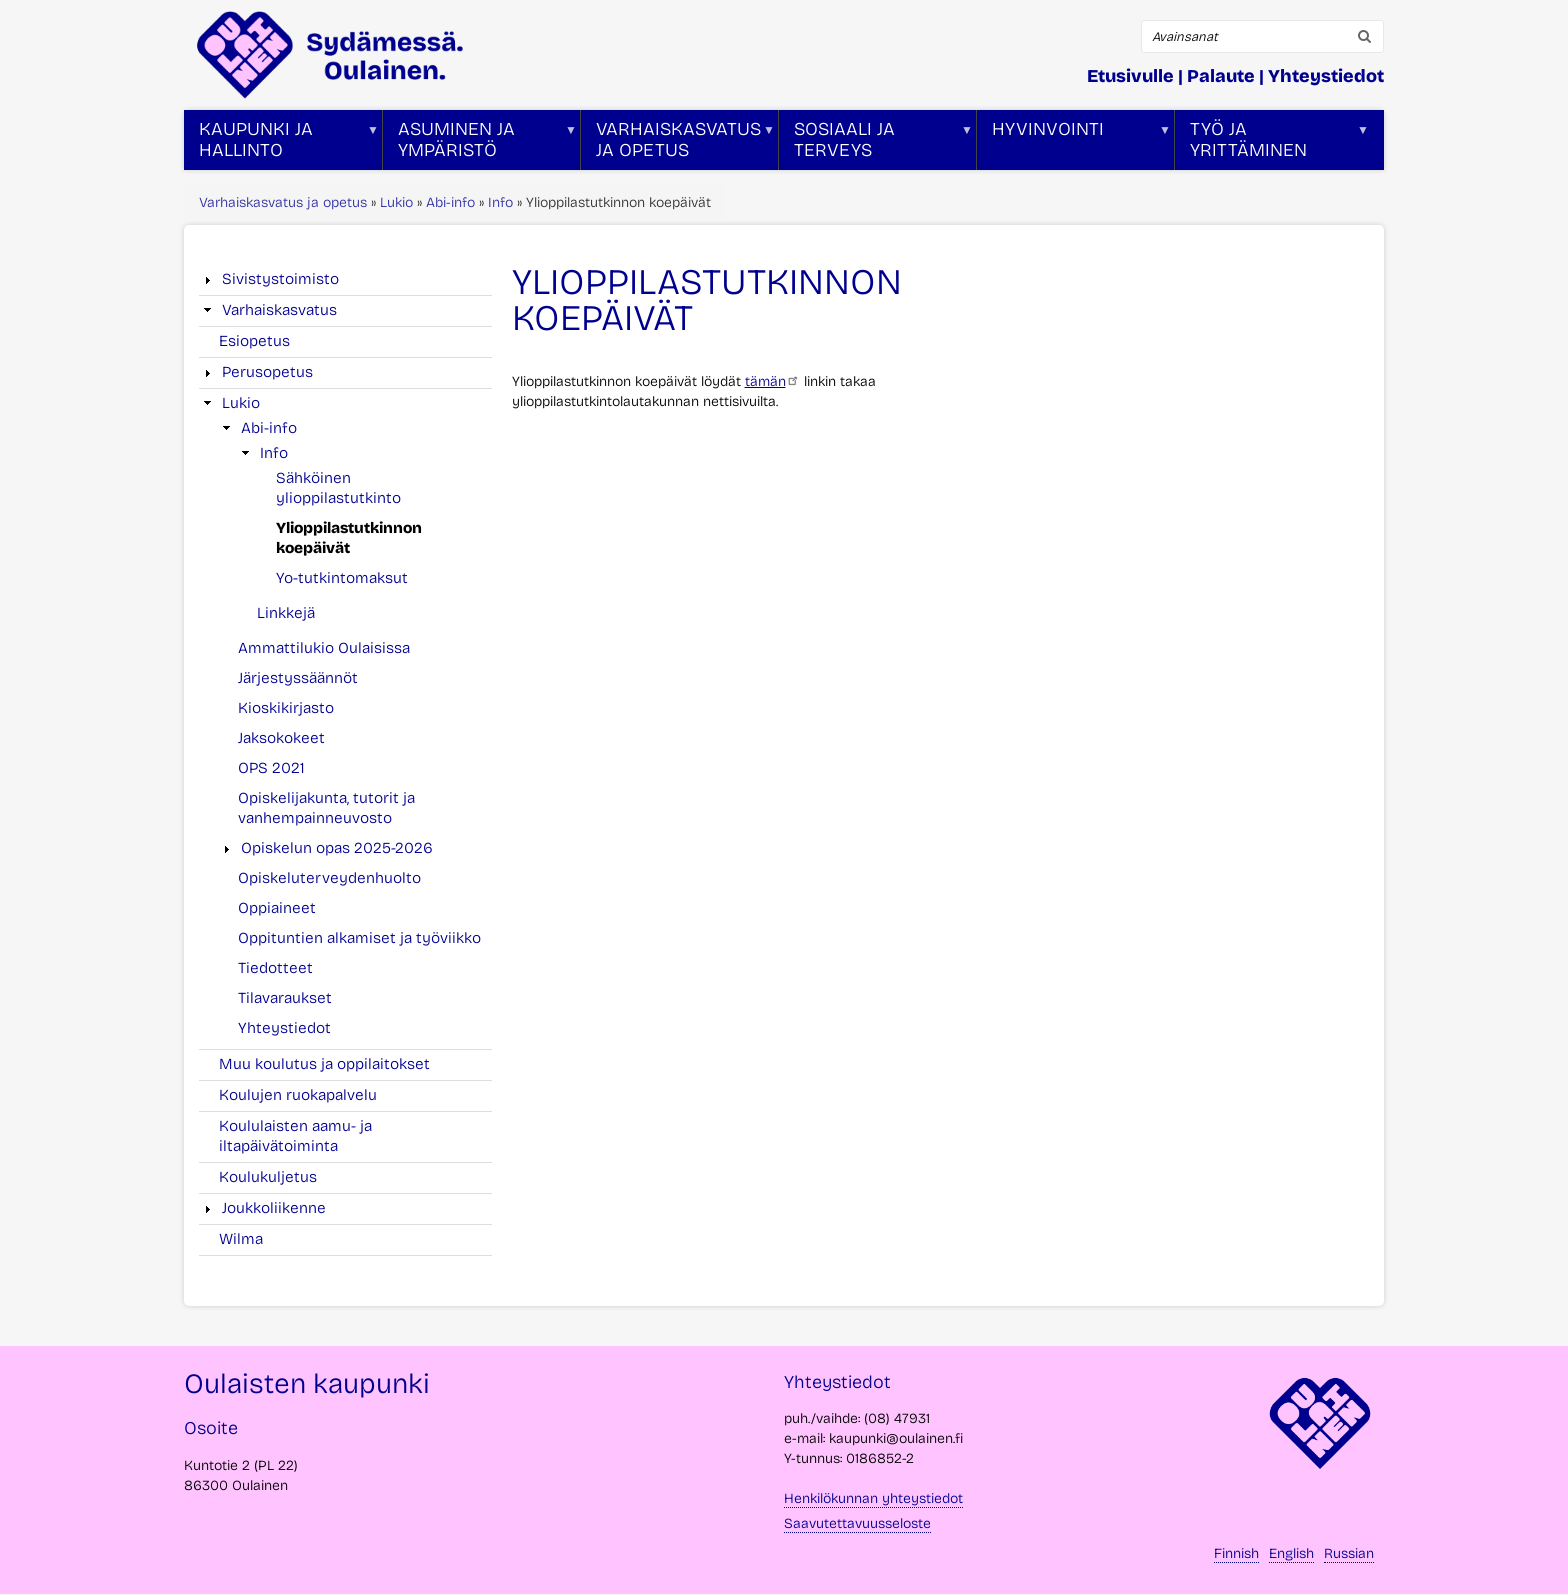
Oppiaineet (277, 908)
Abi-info (450, 202)
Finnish (1236, 1553)
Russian (1349, 1553)
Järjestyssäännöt (298, 678)
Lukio (396, 202)
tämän (772, 381)
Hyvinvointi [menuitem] (1074, 144)
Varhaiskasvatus (279, 310)
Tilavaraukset (285, 998)
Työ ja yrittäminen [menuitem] (1272, 144)
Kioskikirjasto (286, 708)
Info (500, 202)
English (1291, 1553)
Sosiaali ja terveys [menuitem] (876, 144)
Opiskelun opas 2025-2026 (337, 848)
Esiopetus (254, 341)
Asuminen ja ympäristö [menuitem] (480, 144)
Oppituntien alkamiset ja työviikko (359, 938)
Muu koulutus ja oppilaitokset (324, 1064)
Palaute (1221, 76)
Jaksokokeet (281, 738)
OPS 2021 (271, 768)
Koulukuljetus (268, 1177)
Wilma (241, 1239)
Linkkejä (286, 613)
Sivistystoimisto (280, 279)
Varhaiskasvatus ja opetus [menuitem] (678, 144)
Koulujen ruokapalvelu (298, 1095)
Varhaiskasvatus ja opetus (283, 202)
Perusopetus (267, 372)
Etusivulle (1130, 76)
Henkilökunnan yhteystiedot (873, 1498)
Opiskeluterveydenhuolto (329, 878)
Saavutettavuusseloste (857, 1523)
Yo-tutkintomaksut (342, 578)
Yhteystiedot (1326, 76)
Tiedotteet (275, 968)
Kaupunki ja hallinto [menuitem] (281, 144)
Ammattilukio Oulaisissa (324, 648)
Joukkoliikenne (274, 1208)
